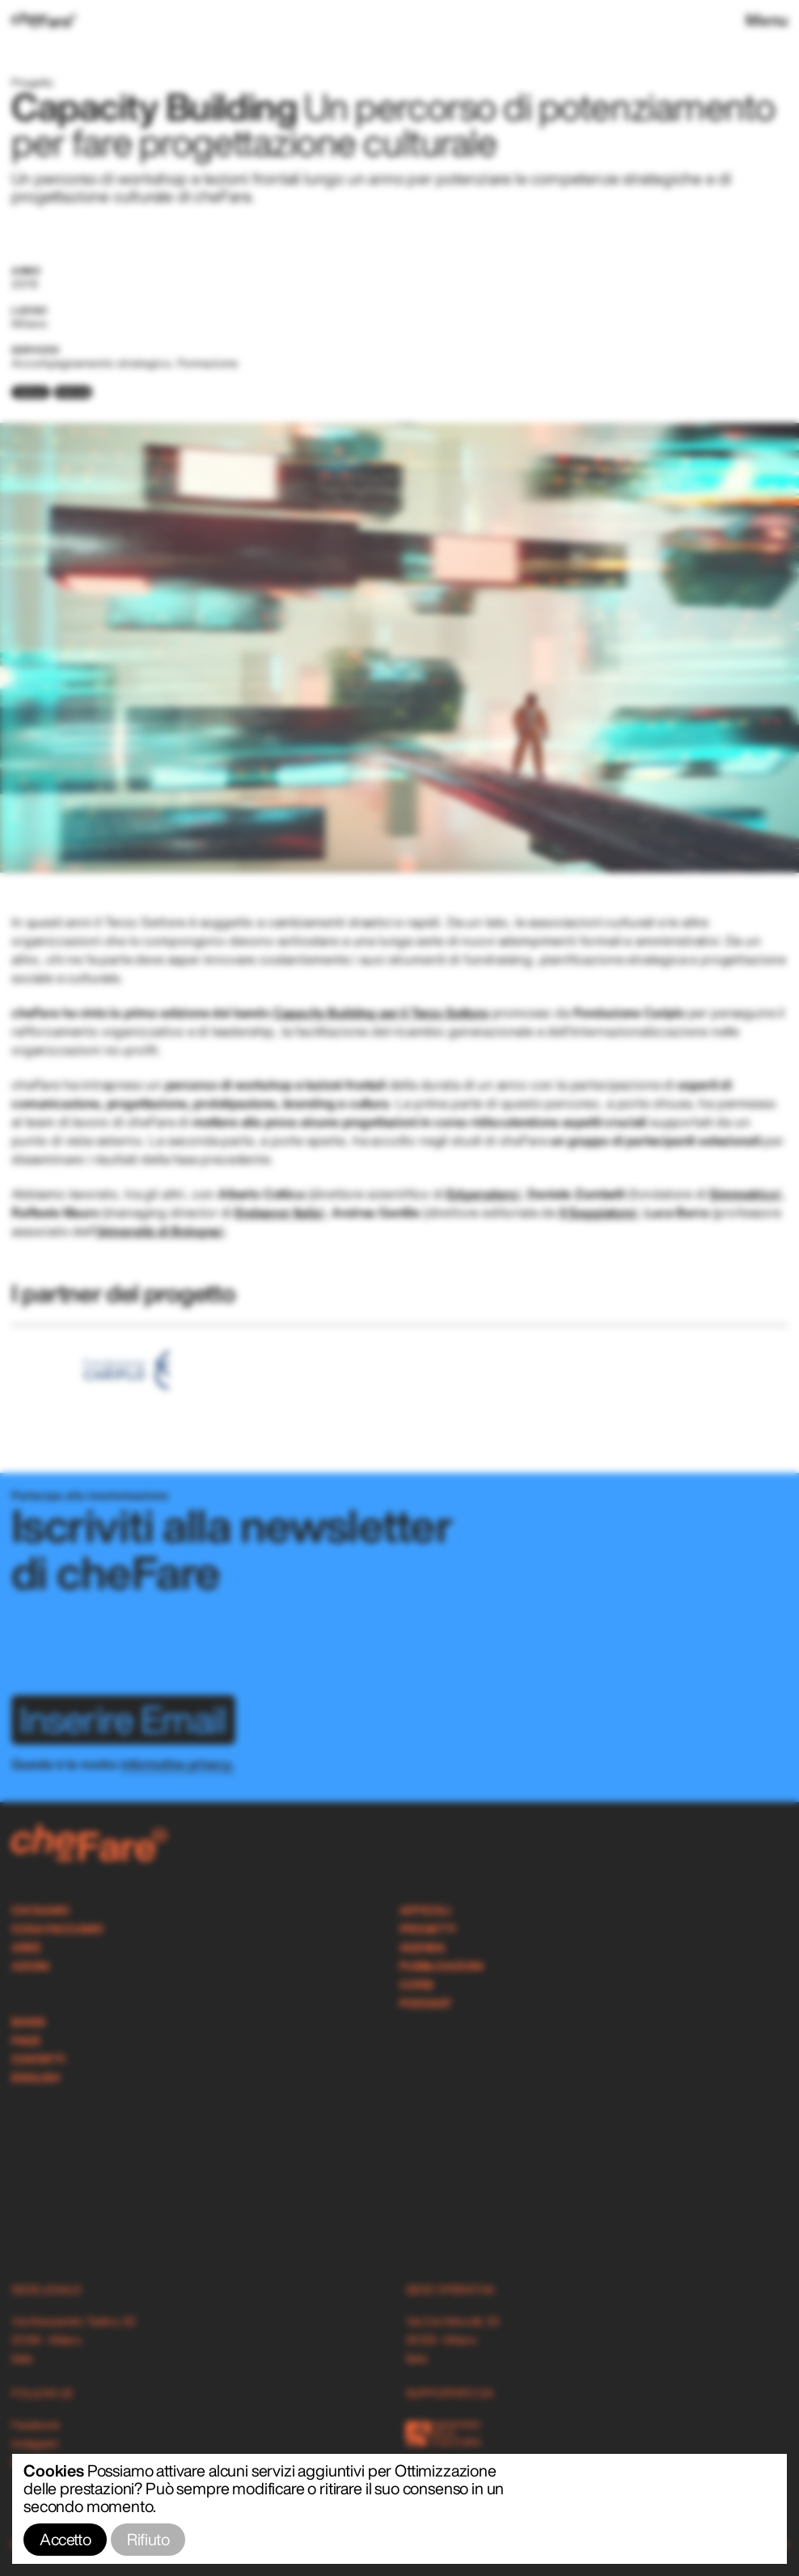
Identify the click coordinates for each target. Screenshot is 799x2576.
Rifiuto (148, 2539)
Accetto (65, 2539)
